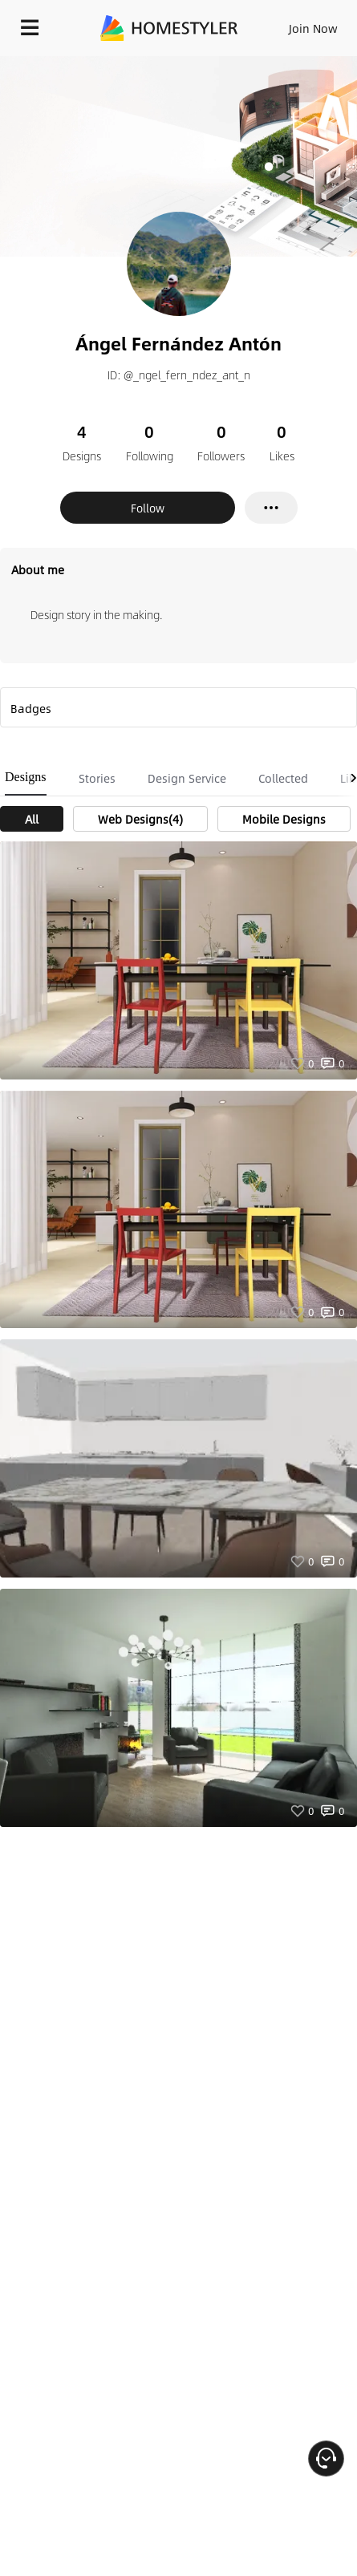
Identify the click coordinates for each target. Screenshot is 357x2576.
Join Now (313, 28)
